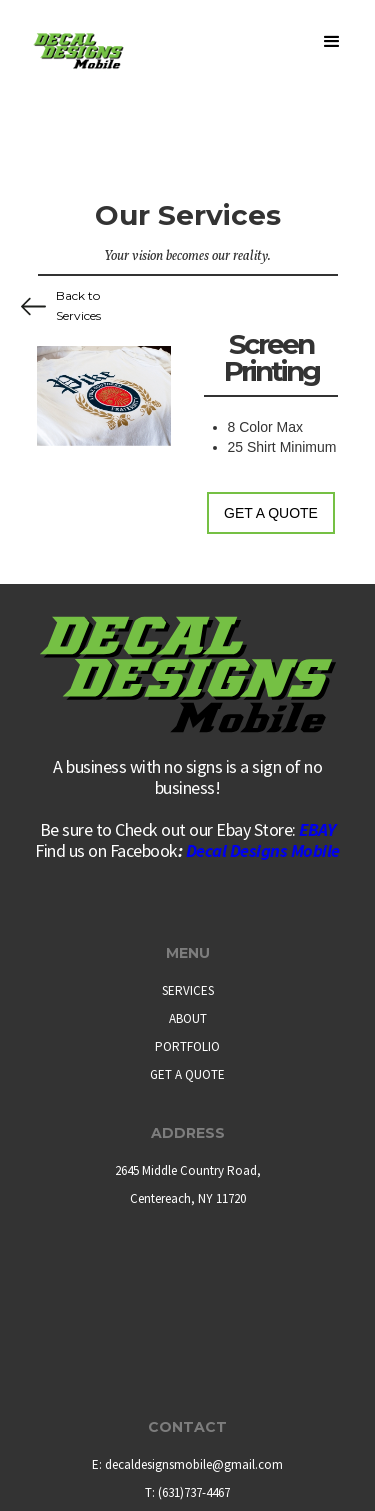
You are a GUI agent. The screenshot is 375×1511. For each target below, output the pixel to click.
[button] (328, 51)
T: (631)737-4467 (187, 1492)
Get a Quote (271, 513)
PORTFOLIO (187, 1046)
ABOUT (188, 1018)
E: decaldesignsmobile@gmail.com (187, 1464)
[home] (76, 35)
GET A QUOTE (187, 1074)
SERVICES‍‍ (188, 990)
